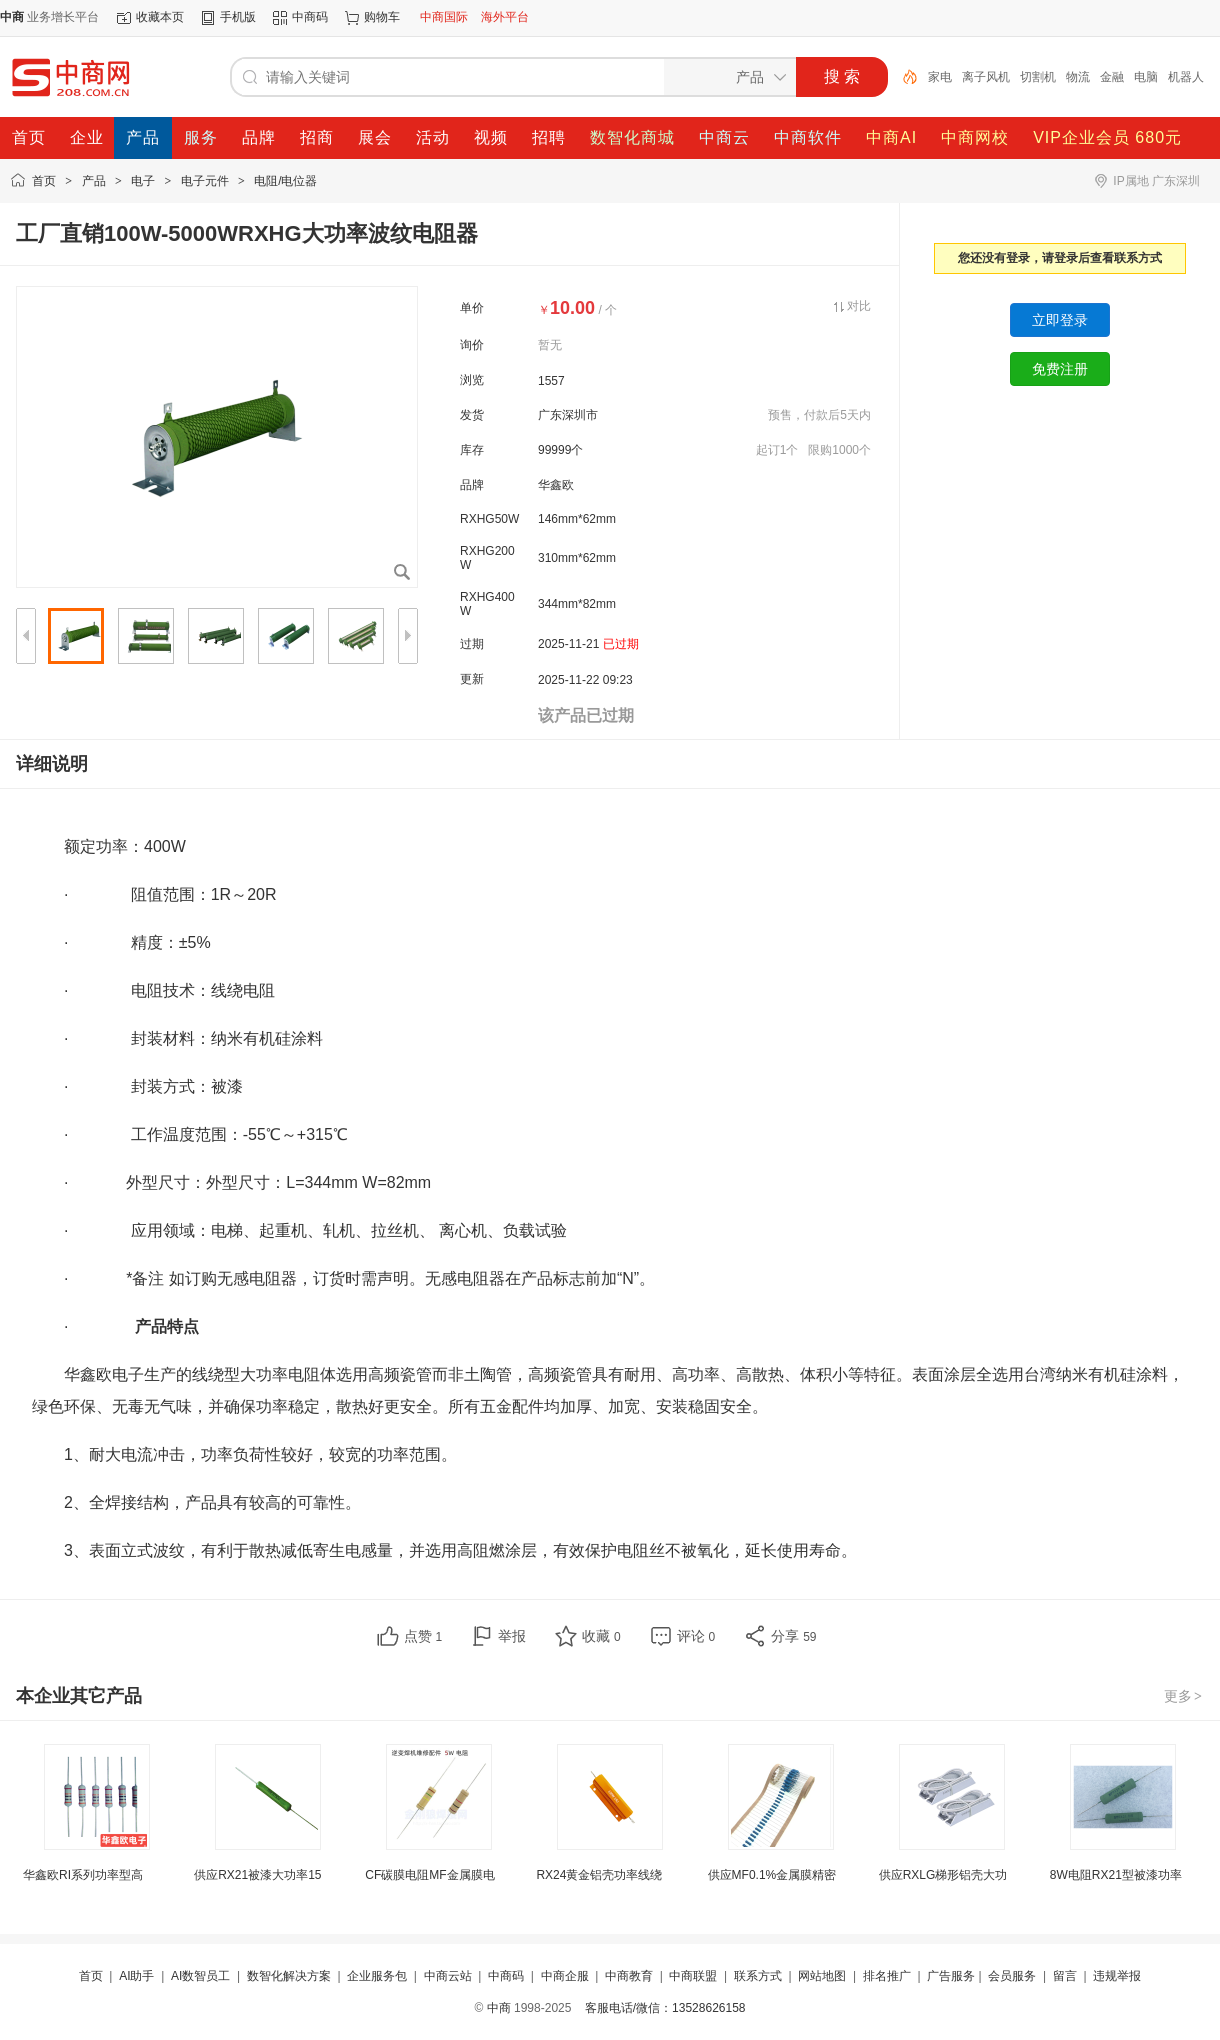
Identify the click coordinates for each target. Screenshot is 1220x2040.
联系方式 (758, 1976)
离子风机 (986, 77)
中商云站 (448, 1976)
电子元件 (205, 181)
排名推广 (887, 1976)
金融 (1112, 77)
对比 (859, 306)
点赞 (423, 1636)
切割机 (1038, 77)
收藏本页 (160, 17)
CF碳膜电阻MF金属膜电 (429, 1875)
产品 (94, 181)
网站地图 (822, 1976)
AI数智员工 (200, 1976)
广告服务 (951, 1976)
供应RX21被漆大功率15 (257, 1875)
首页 (44, 181)
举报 (512, 1636)
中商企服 (565, 1976)
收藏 (601, 1636)
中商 (499, 2008)
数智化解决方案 (289, 1976)
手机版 (238, 17)
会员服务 (1012, 1976)
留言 (1065, 1976)
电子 (143, 181)
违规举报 (1117, 1976)
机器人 (1186, 77)
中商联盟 (693, 1976)
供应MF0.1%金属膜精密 (772, 1875)
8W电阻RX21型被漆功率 (1116, 1875)
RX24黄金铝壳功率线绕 (599, 1875)
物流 (1078, 77)
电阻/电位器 (285, 181)
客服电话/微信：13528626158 (665, 2008)
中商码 (310, 17)
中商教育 (629, 1976)
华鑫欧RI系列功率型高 (83, 1875)
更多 (1184, 1696)
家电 (940, 77)
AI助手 (136, 1976)
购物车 (382, 17)
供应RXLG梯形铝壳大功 (943, 1875)
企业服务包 (377, 1976)
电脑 (1146, 77)
